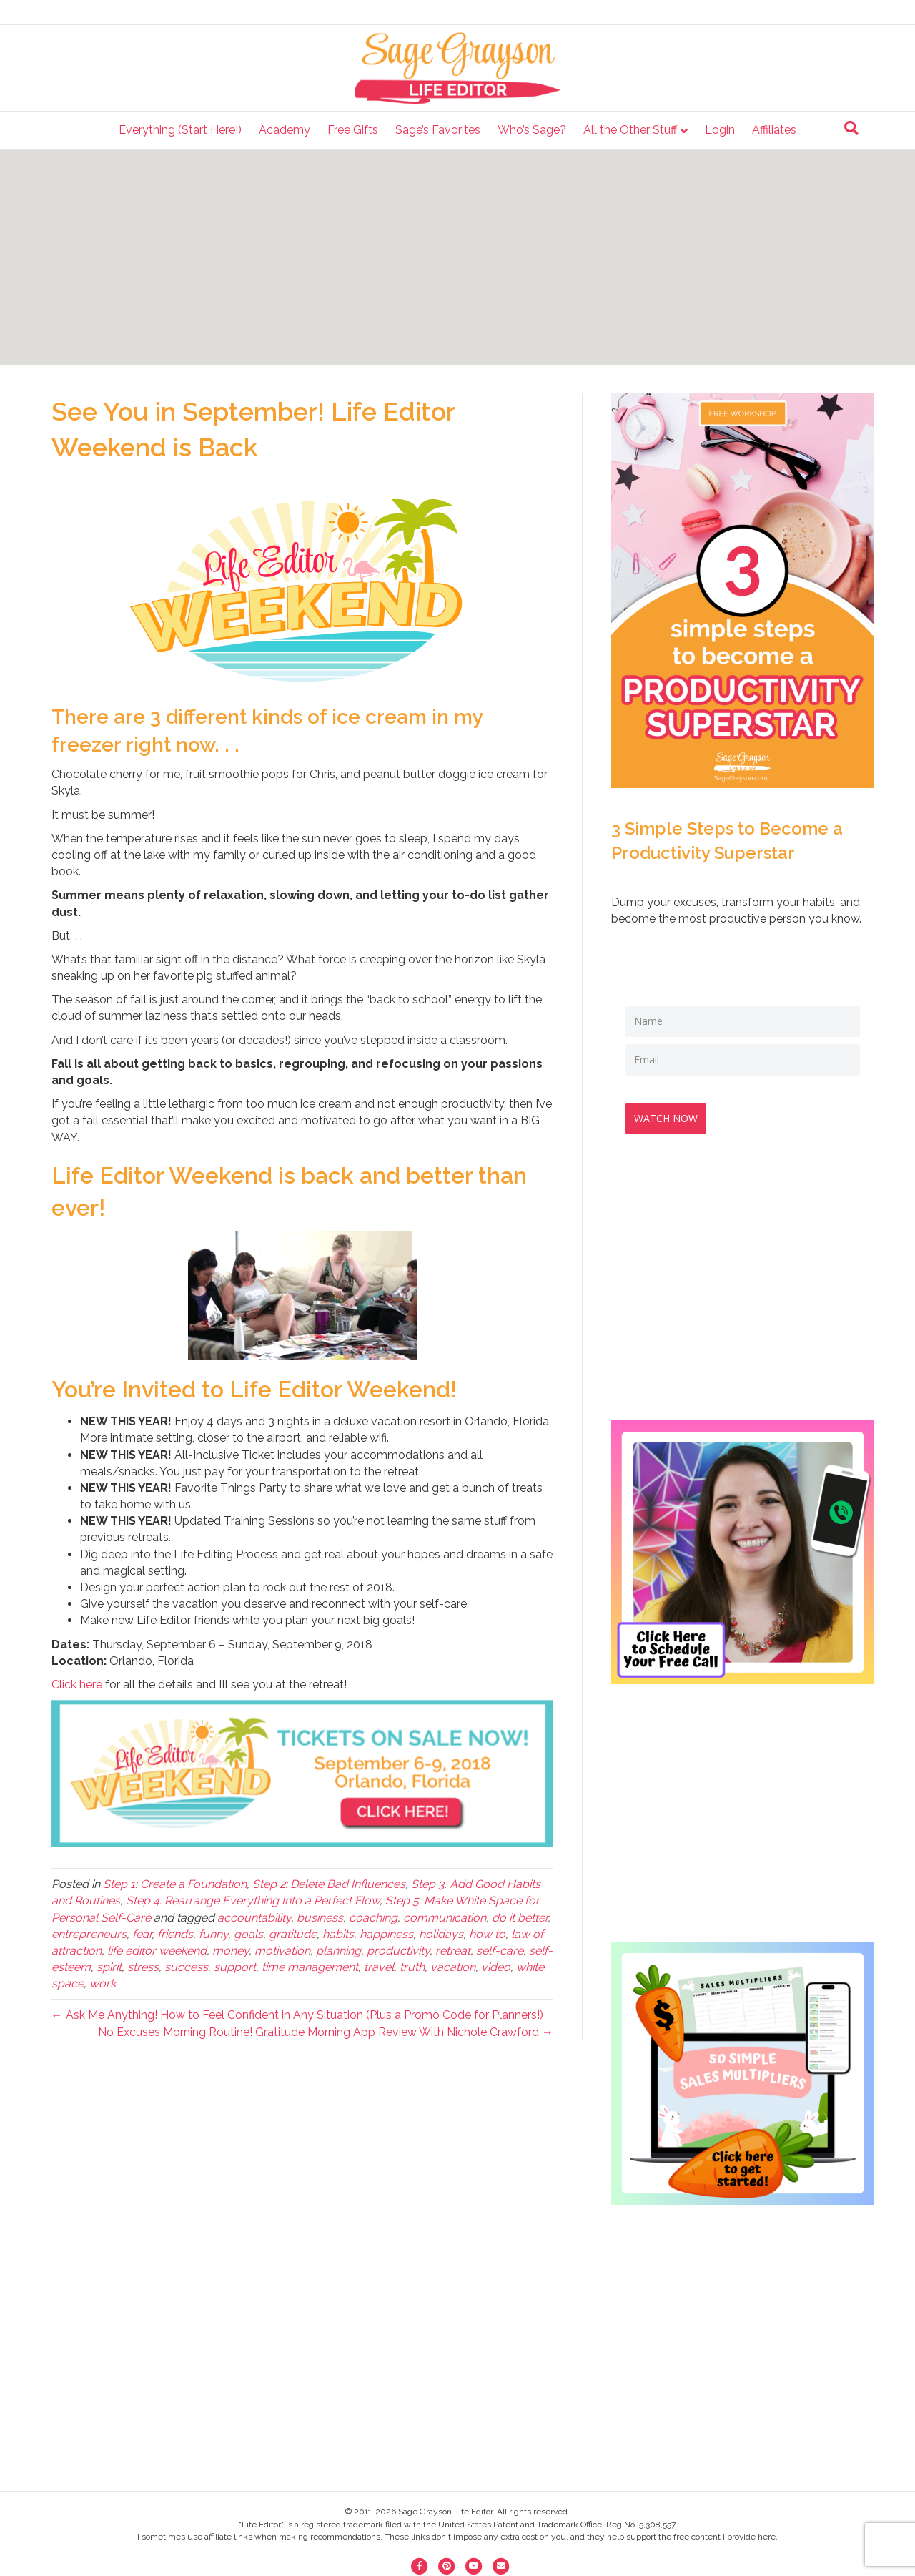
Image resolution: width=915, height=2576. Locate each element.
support (235, 1967)
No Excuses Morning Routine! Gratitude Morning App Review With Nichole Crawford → (325, 2032)
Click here (76, 1684)
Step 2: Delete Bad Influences (328, 1884)
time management (310, 1967)
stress (143, 1967)
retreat (452, 1950)
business (320, 1917)
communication (444, 1917)
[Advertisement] (457, 257)
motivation (282, 1950)
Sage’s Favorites (437, 130)
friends (175, 1934)
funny (213, 1934)
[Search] (851, 128)
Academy (284, 130)
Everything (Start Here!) (180, 130)
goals (248, 1934)
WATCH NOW (671, 1112)
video (495, 1967)
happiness (386, 1934)
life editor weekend (157, 1950)
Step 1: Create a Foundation (175, 1884)
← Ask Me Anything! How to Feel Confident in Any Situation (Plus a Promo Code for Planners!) (297, 2015)
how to (487, 1934)
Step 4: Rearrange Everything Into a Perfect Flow (253, 1900)
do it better (520, 1917)
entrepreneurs (89, 1934)
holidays (441, 1934)
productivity (398, 1950)
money (230, 1950)
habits (338, 1934)
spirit (109, 1967)
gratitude (293, 1934)
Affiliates (774, 130)
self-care (499, 1950)
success (186, 1967)
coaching (373, 1917)
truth (412, 1967)
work (102, 1983)
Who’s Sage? (532, 130)
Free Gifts (352, 130)
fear (142, 1934)
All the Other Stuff (630, 130)
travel (379, 1967)
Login (720, 130)
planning (338, 1950)
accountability (254, 1917)
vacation (452, 1967)
